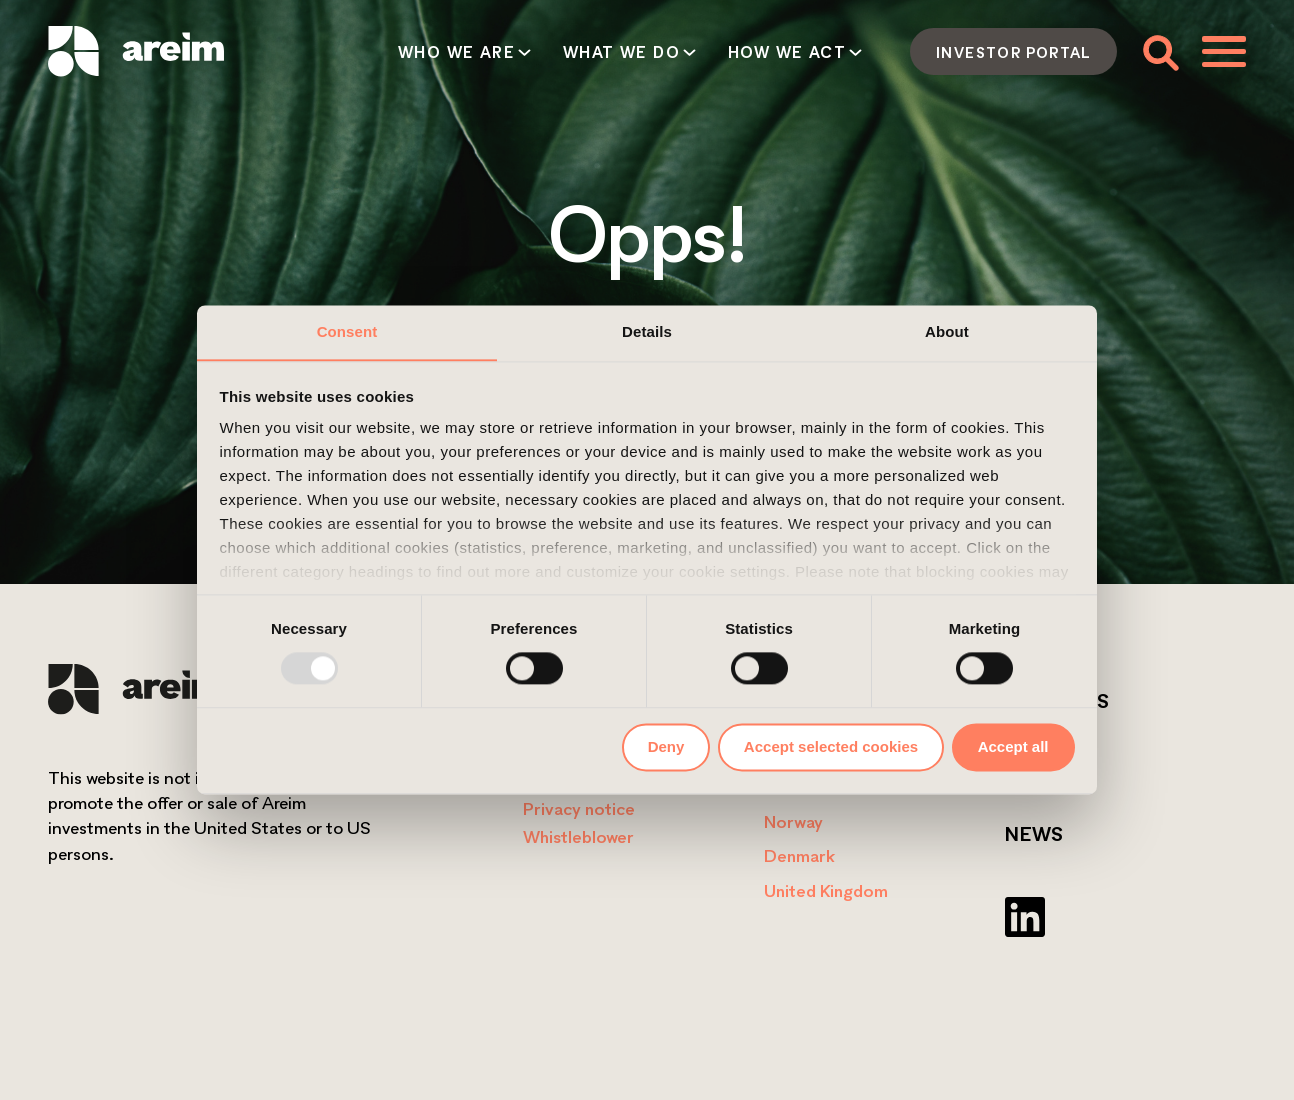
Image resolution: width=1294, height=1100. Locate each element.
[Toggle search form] (1159, 51)
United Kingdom (826, 890)
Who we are (456, 52)
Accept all (1013, 746)
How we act (787, 52)
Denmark (799, 855)
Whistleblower (578, 836)
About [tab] (947, 331)
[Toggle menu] (1224, 51)
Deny (666, 746)
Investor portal (1013, 52)
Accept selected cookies (831, 746)
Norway (793, 821)
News (1034, 834)
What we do (621, 52)
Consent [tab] (347, 331)
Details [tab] (647, 331)
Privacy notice (579, 808)
